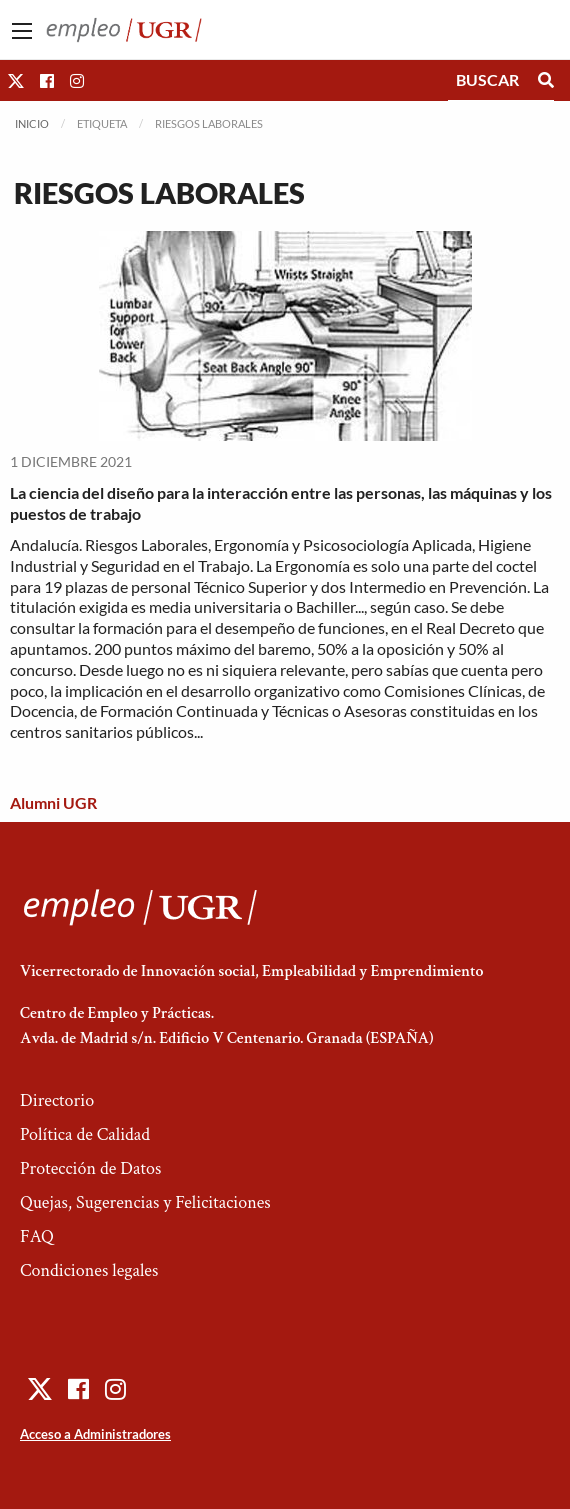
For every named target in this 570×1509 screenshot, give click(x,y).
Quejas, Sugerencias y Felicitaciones (145, 1202)
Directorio (57, 1100)
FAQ (37, 1236)
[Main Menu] (22, 31)
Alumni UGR (53, 802)
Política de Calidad (85, 1134)
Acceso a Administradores (95, 1434)
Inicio (32, 123)
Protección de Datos (90, 1168)
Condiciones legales (89, 1270)
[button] (16, 80)
